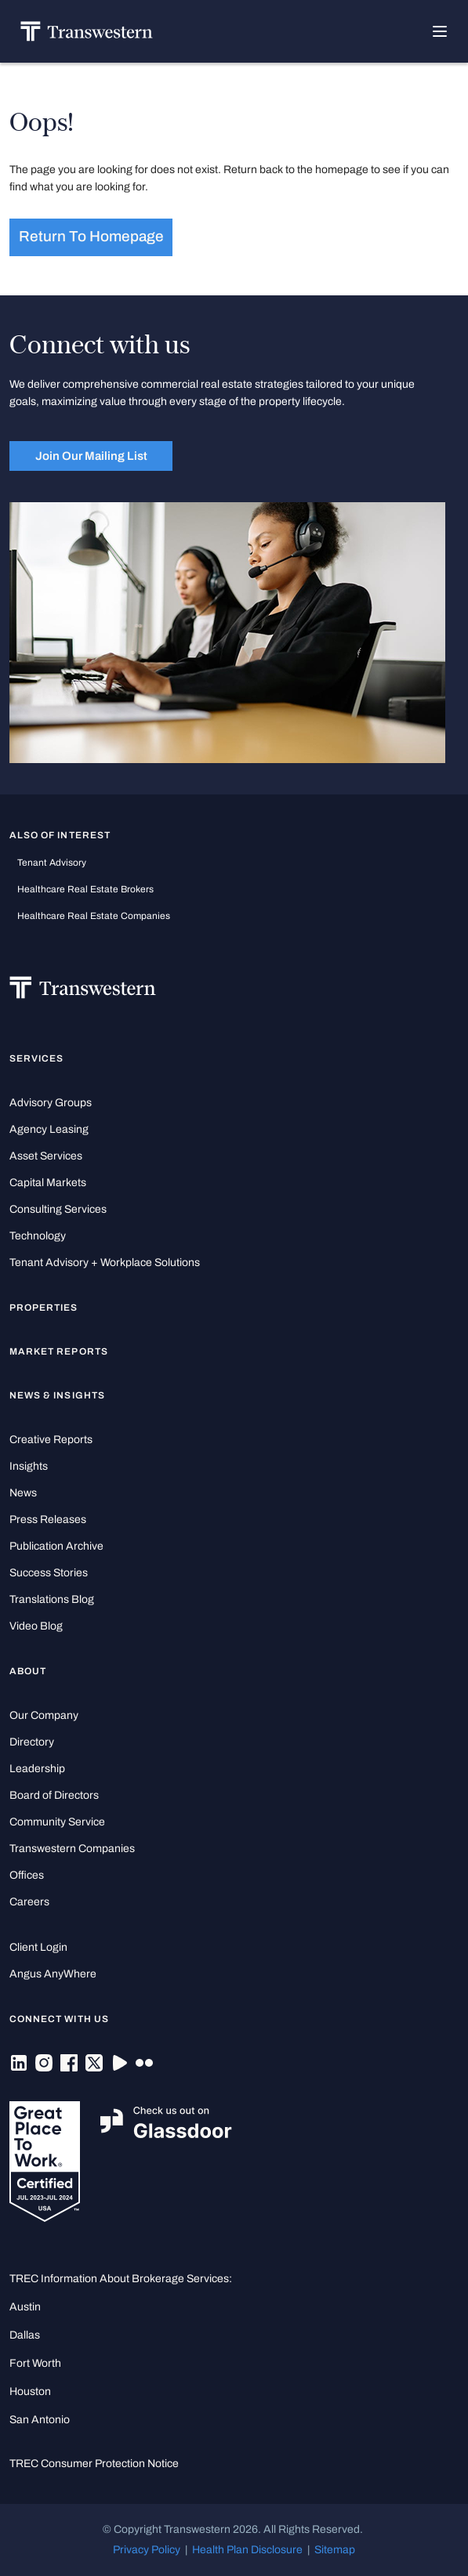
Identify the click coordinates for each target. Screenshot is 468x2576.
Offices (26, 1875)
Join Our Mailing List (91, 456)
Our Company (43, 1715)
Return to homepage (91, 236)
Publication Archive (56, 1546)
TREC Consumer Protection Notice (94, 2463)
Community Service (57, 1822)
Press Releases (47, 1519)
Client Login (38, 1947)
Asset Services (45, 1156)
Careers (29, 1902)
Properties (43, 1307)
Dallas (24, 2335)
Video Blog (36, 1626)
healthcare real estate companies (93, 915)
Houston (30, 2391)
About (27, 1671)
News (23, 1493)
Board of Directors (54, 1795)
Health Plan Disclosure (247, 2550)
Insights (28, 1466)
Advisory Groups (50, 1103)
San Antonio (39, 2420)
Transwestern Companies (72, 1848)
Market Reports (58, 1351)
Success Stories (48, 1573)
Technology (37, 1236)
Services (36, 1058)
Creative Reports (51, 1439)
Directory (31, 1742)
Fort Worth (35, 2363)
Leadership (37, 1769)
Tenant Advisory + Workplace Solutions (104, 1262)
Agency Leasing (49, 1129)
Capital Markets (47, 1183)
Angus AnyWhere (52, 1974)
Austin (25, 2307)
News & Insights (57, 1395)
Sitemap (334, 2550)
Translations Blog (51, 1599)
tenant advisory (51, 862)
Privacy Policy (146, 2550)
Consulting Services (58, 1209)
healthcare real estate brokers (85, 889)
